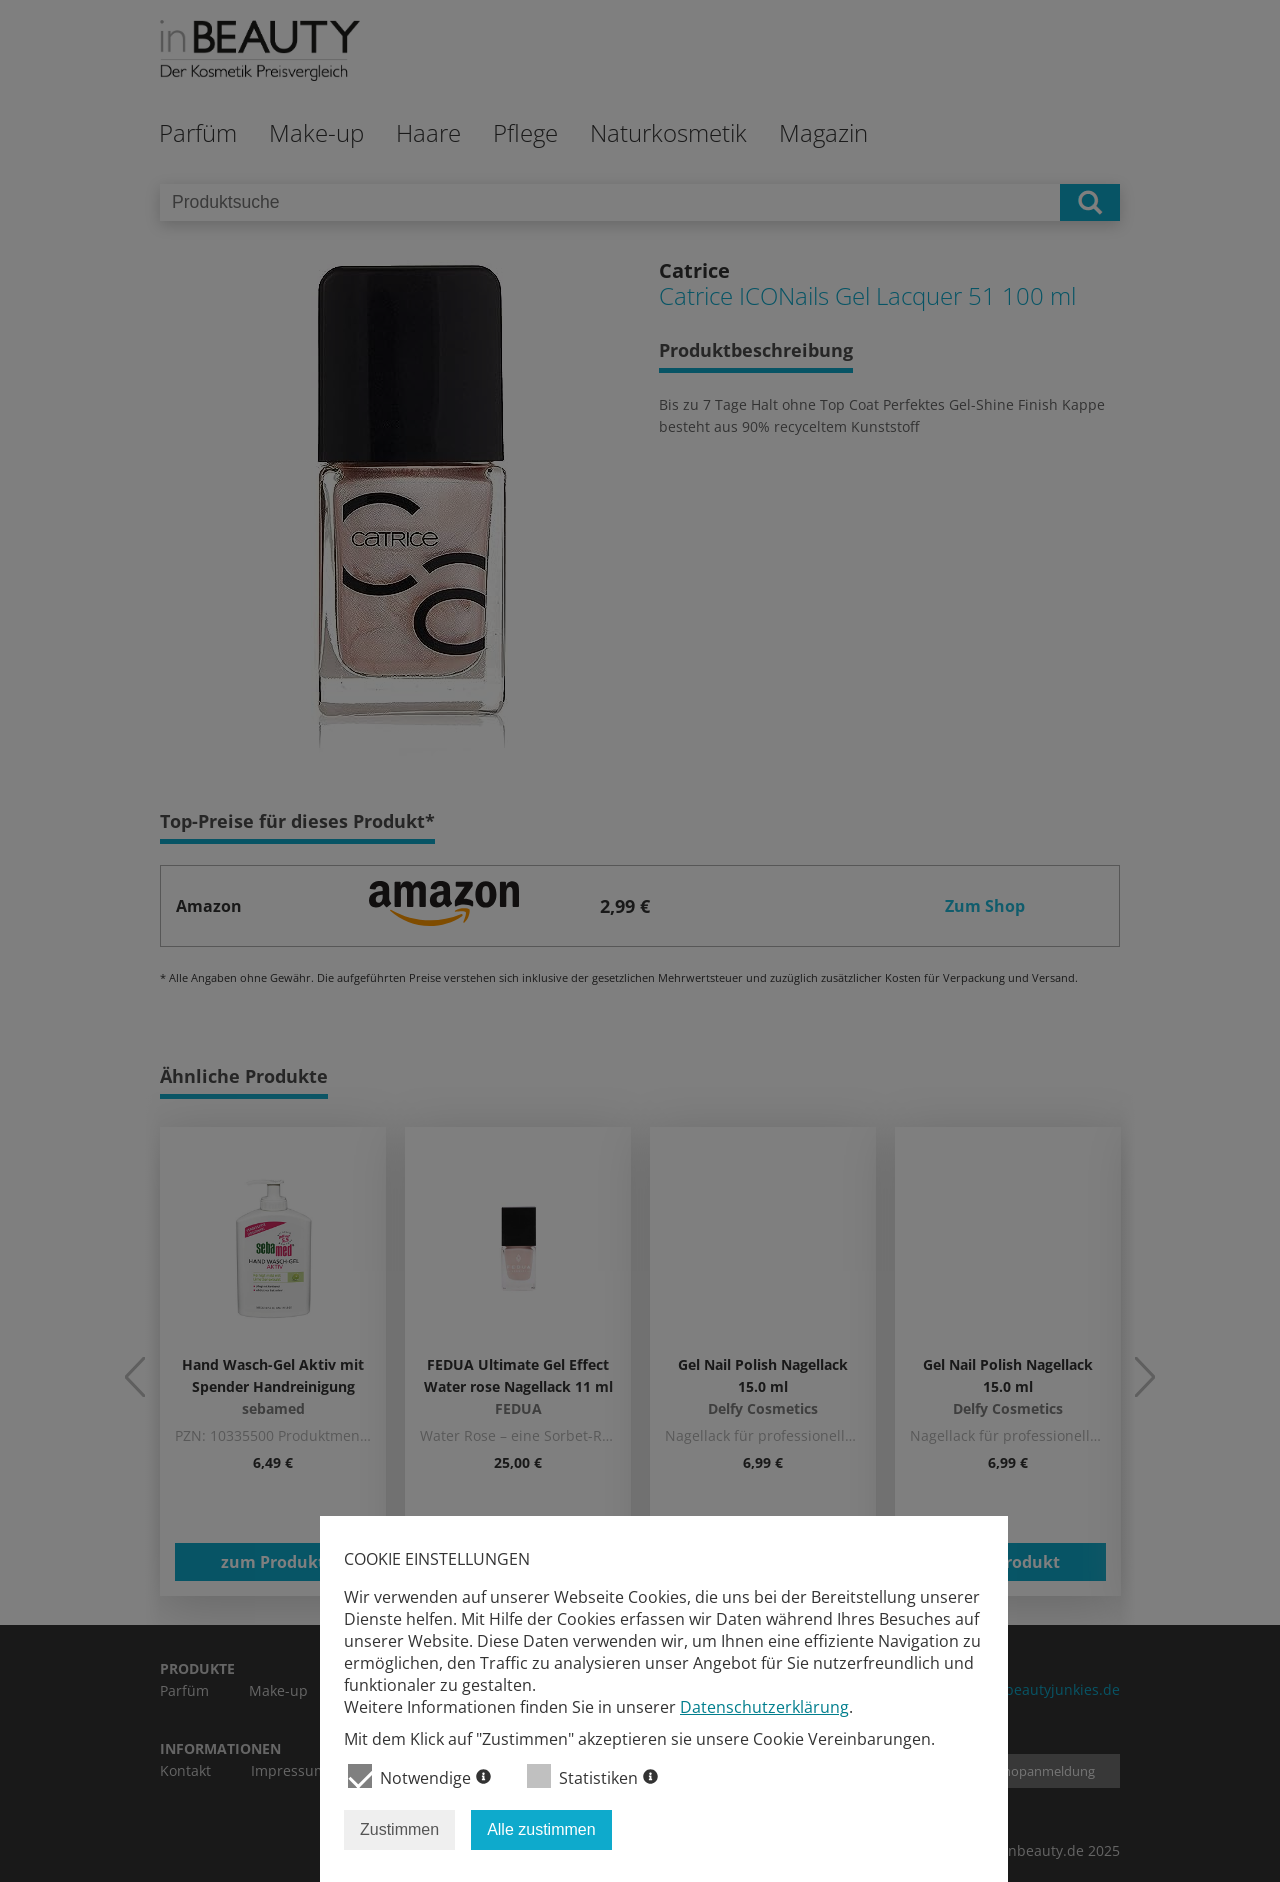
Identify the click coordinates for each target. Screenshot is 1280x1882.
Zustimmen (399, 1829)
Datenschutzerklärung (764, 1707)
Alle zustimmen (541, 1829)
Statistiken (592, 1776)
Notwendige (419, 1776)
